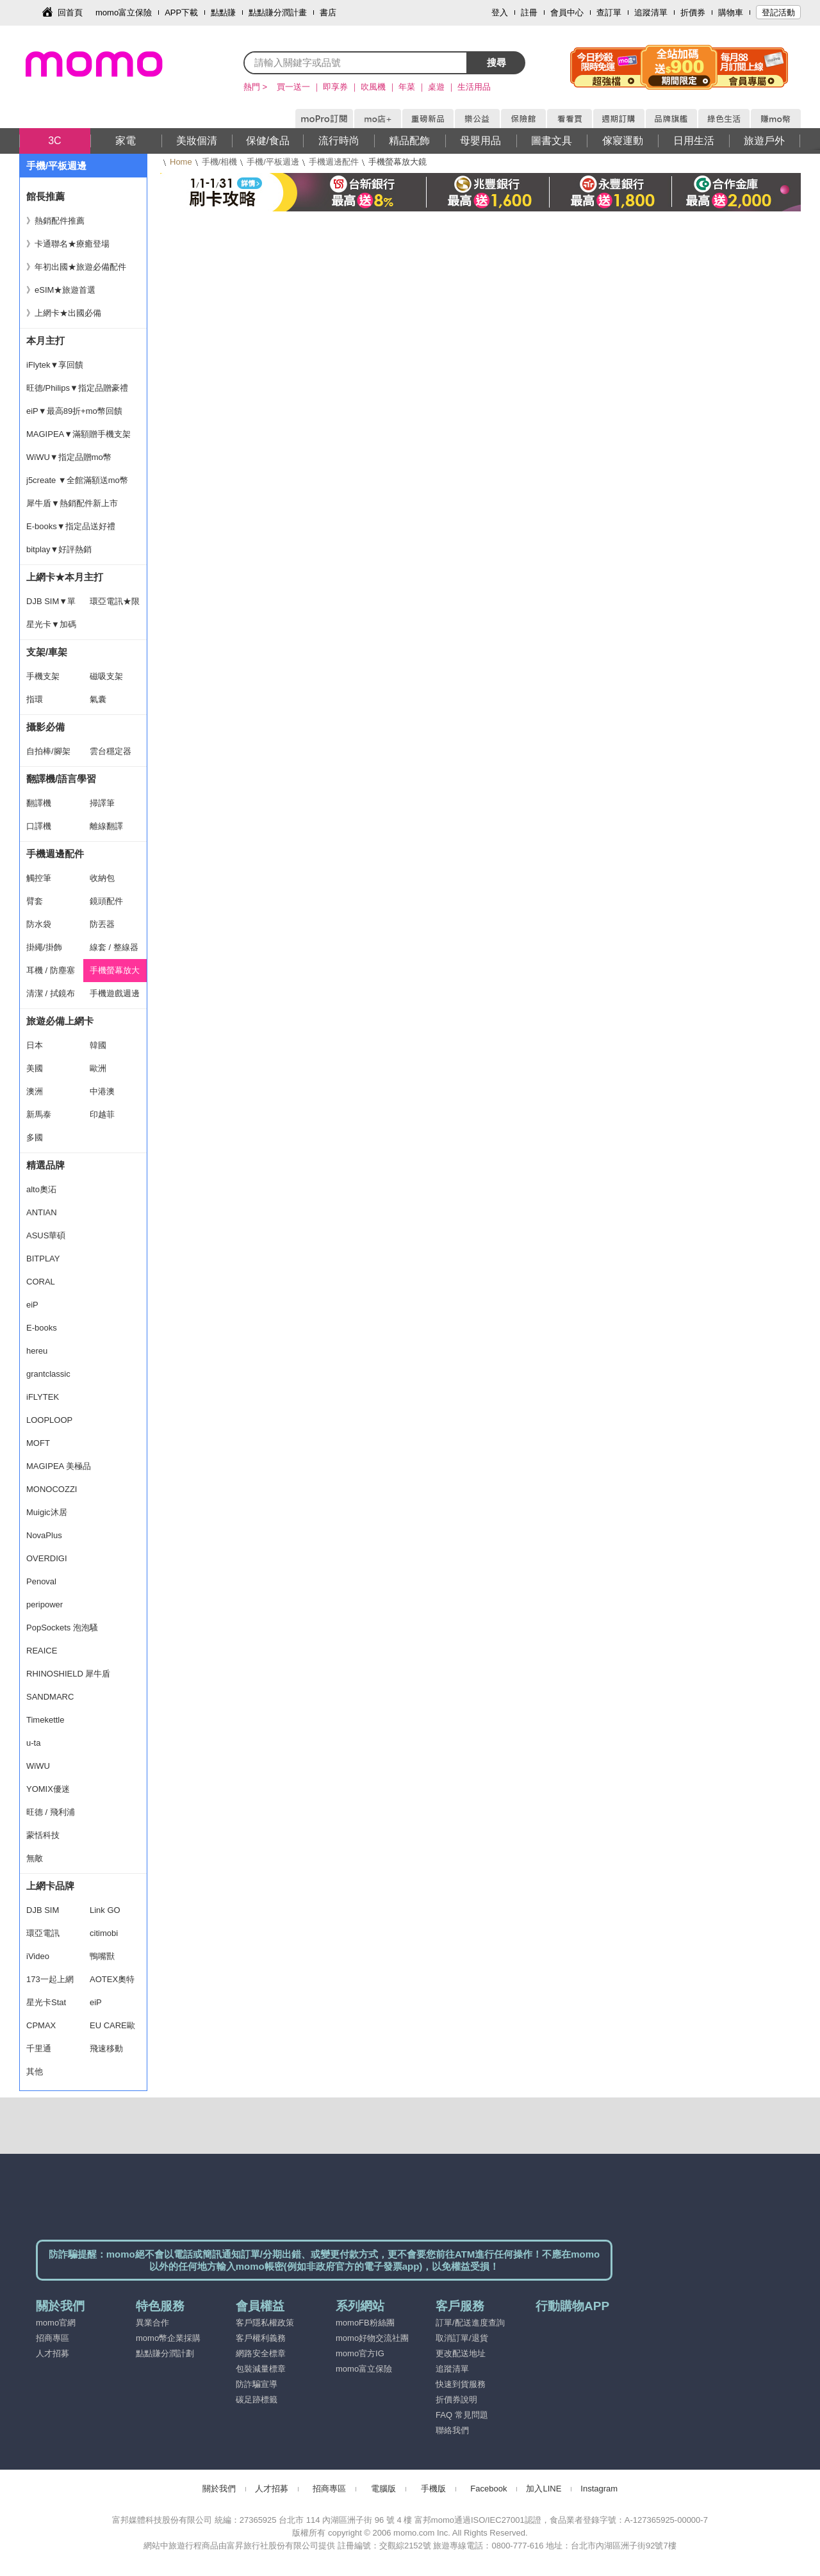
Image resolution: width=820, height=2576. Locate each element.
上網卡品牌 (50, 1885)
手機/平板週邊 (273, 162)
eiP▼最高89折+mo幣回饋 (74, 411)
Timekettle (45, 1720)
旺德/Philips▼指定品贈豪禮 (77, 388)
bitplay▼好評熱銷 (59, 549)
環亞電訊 (43, 1933)
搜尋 (496, 62)
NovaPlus (44, 1535)
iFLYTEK (42, 1397)
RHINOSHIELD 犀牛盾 (68, 1673)
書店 (328, 12)
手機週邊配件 (334, 162)
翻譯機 (38, 803)
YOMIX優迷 (48, 1789)
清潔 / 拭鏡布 (50, 993)
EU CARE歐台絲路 (112, 2029)
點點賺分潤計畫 (278, 12)
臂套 (34, 901)
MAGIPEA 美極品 (58, 1466)
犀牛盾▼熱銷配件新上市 (72, 503)
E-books (41, 1328)
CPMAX (41, 2025)
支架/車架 (46, 651)
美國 (34, 1068)
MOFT (38, 1443)
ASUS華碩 (45, 1235)
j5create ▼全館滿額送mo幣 (77, 480)
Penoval (41, 1581)
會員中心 (567, 12)
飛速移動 (106, 2048)
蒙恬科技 (43, 1835)
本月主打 (45, 340)
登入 (499, 12)
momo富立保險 (123, 12)
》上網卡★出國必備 (63, 313)
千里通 (38, 2048)
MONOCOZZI (51, 1489)
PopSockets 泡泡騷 (62, 1627)
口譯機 (38, 826)
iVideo (37, 1956)
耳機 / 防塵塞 (50, 970)
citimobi (104, 1933)
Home (181, 162)
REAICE (41, 1650)
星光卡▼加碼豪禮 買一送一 (51, 627)
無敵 (34, 1858)
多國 (34, 1137)
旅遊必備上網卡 (60, 1020)
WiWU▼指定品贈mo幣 (68, 457)
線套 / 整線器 (114, 947)
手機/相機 (220, 162)
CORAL (40, 1281)
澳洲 (34, 1091)
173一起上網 (50, 1979)
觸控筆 (38, 878)
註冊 (529, 12)
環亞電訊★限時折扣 (115, 604)
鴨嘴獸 (102, 1956)
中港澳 (102, 1091)
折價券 (692, 12)
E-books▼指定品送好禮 (70, 526)
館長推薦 (45, 196)
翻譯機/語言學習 (61, 778)
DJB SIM (42, 1910)
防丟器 (102, 924)
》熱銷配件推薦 (55, 221)
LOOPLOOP (49, 1420)
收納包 (102, 878)
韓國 (98, 1045)
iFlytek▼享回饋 (54, 365)
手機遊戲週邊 (115, 993)
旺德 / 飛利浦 (50, 1812)
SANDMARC (50, 1697)
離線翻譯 (106, 826)
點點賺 (223, 12)
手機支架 (43, 676)
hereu (36, 1351)
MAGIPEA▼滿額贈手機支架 (78, 434)
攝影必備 (45, 726)
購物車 (730, 12)
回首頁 (70, 12)
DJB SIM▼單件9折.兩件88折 (51, 604)
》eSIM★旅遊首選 (60, 290)
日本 (34, 1045)
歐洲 (98, 1068)
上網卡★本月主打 (64, 576)
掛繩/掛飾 (44, 947)
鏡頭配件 (106, 901)
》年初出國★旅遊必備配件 (76, 267)
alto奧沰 (41, 1189)
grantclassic (48, 1374)
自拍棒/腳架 (48, 751)
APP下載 (181, 12)
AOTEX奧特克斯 (112, 1982)
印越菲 (102, 1114)
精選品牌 (45, 1165)
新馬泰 (38, 1114)
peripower (44, 1604)
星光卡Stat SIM (46, 2006)
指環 (34, 699)
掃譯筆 (102, 803)
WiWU (38, 1766)
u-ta (33, 1743)
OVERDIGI (46, 1558)
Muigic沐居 (46, 1512)
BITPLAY (43, 1258)
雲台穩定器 (110, 751)
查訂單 (608, 12)
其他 (34, 2071)
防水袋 (38, 924)
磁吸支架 (106, 676)
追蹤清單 (651, 12)
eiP (32, 1304)
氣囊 (98, 699)
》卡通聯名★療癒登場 (68, 244)
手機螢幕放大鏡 (115, 973)
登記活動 (778, 12)
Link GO (105, 1910)
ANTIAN (41, 1212)
